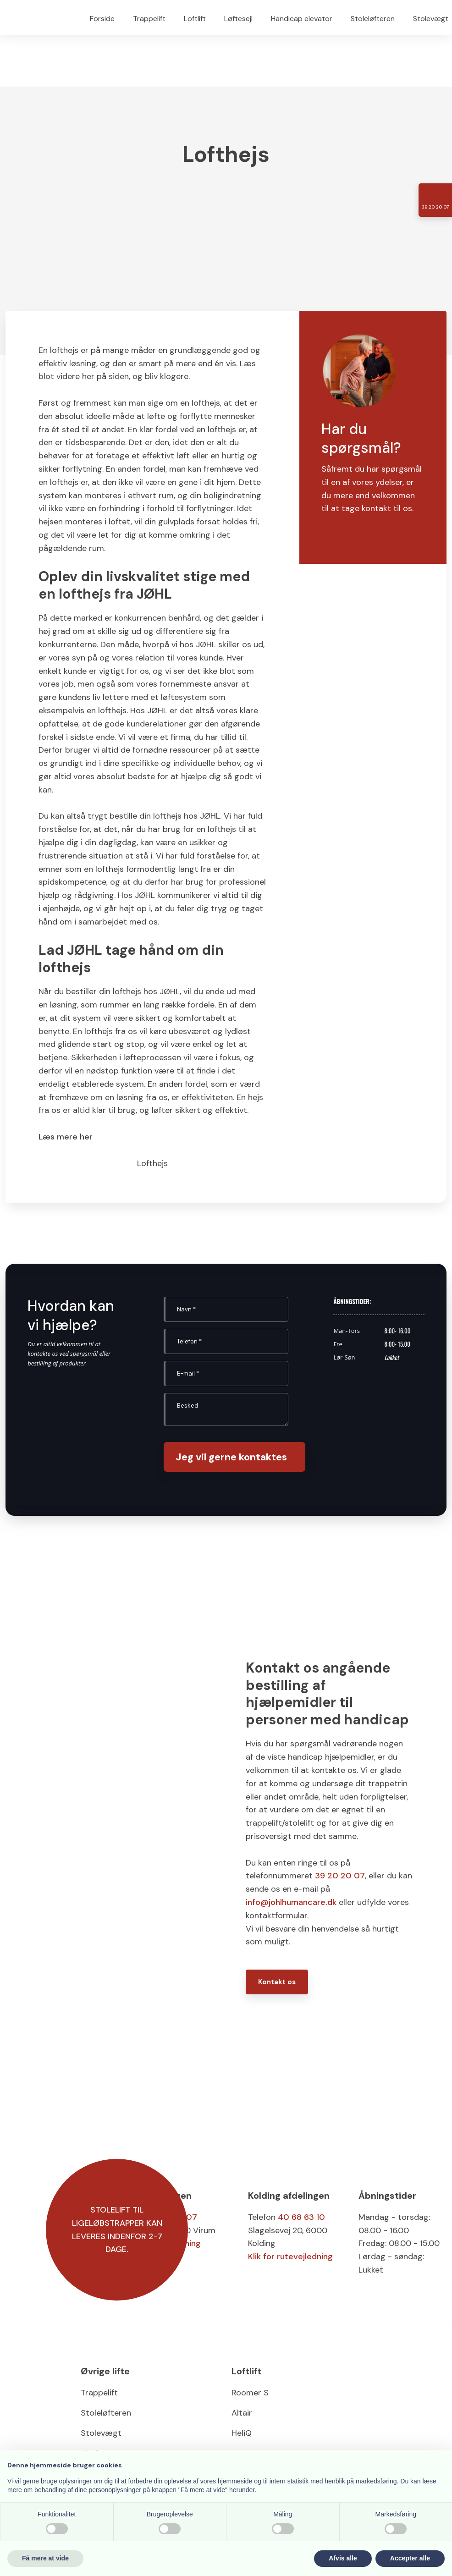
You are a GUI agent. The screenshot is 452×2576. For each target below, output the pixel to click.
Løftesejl (238, 18)
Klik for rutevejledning (290, 2256)
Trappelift (149, 18)
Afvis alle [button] (343, 2558)
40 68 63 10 (301, 2217)
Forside (102, 18)
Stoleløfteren (373, 18)
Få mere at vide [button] (45, 2558)
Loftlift (195, 18)
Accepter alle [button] (410, 2558)
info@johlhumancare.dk (291, 1902)
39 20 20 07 (340, 1875)
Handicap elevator (301, 18)
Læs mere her (66, 1136)
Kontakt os (277, 1982)
